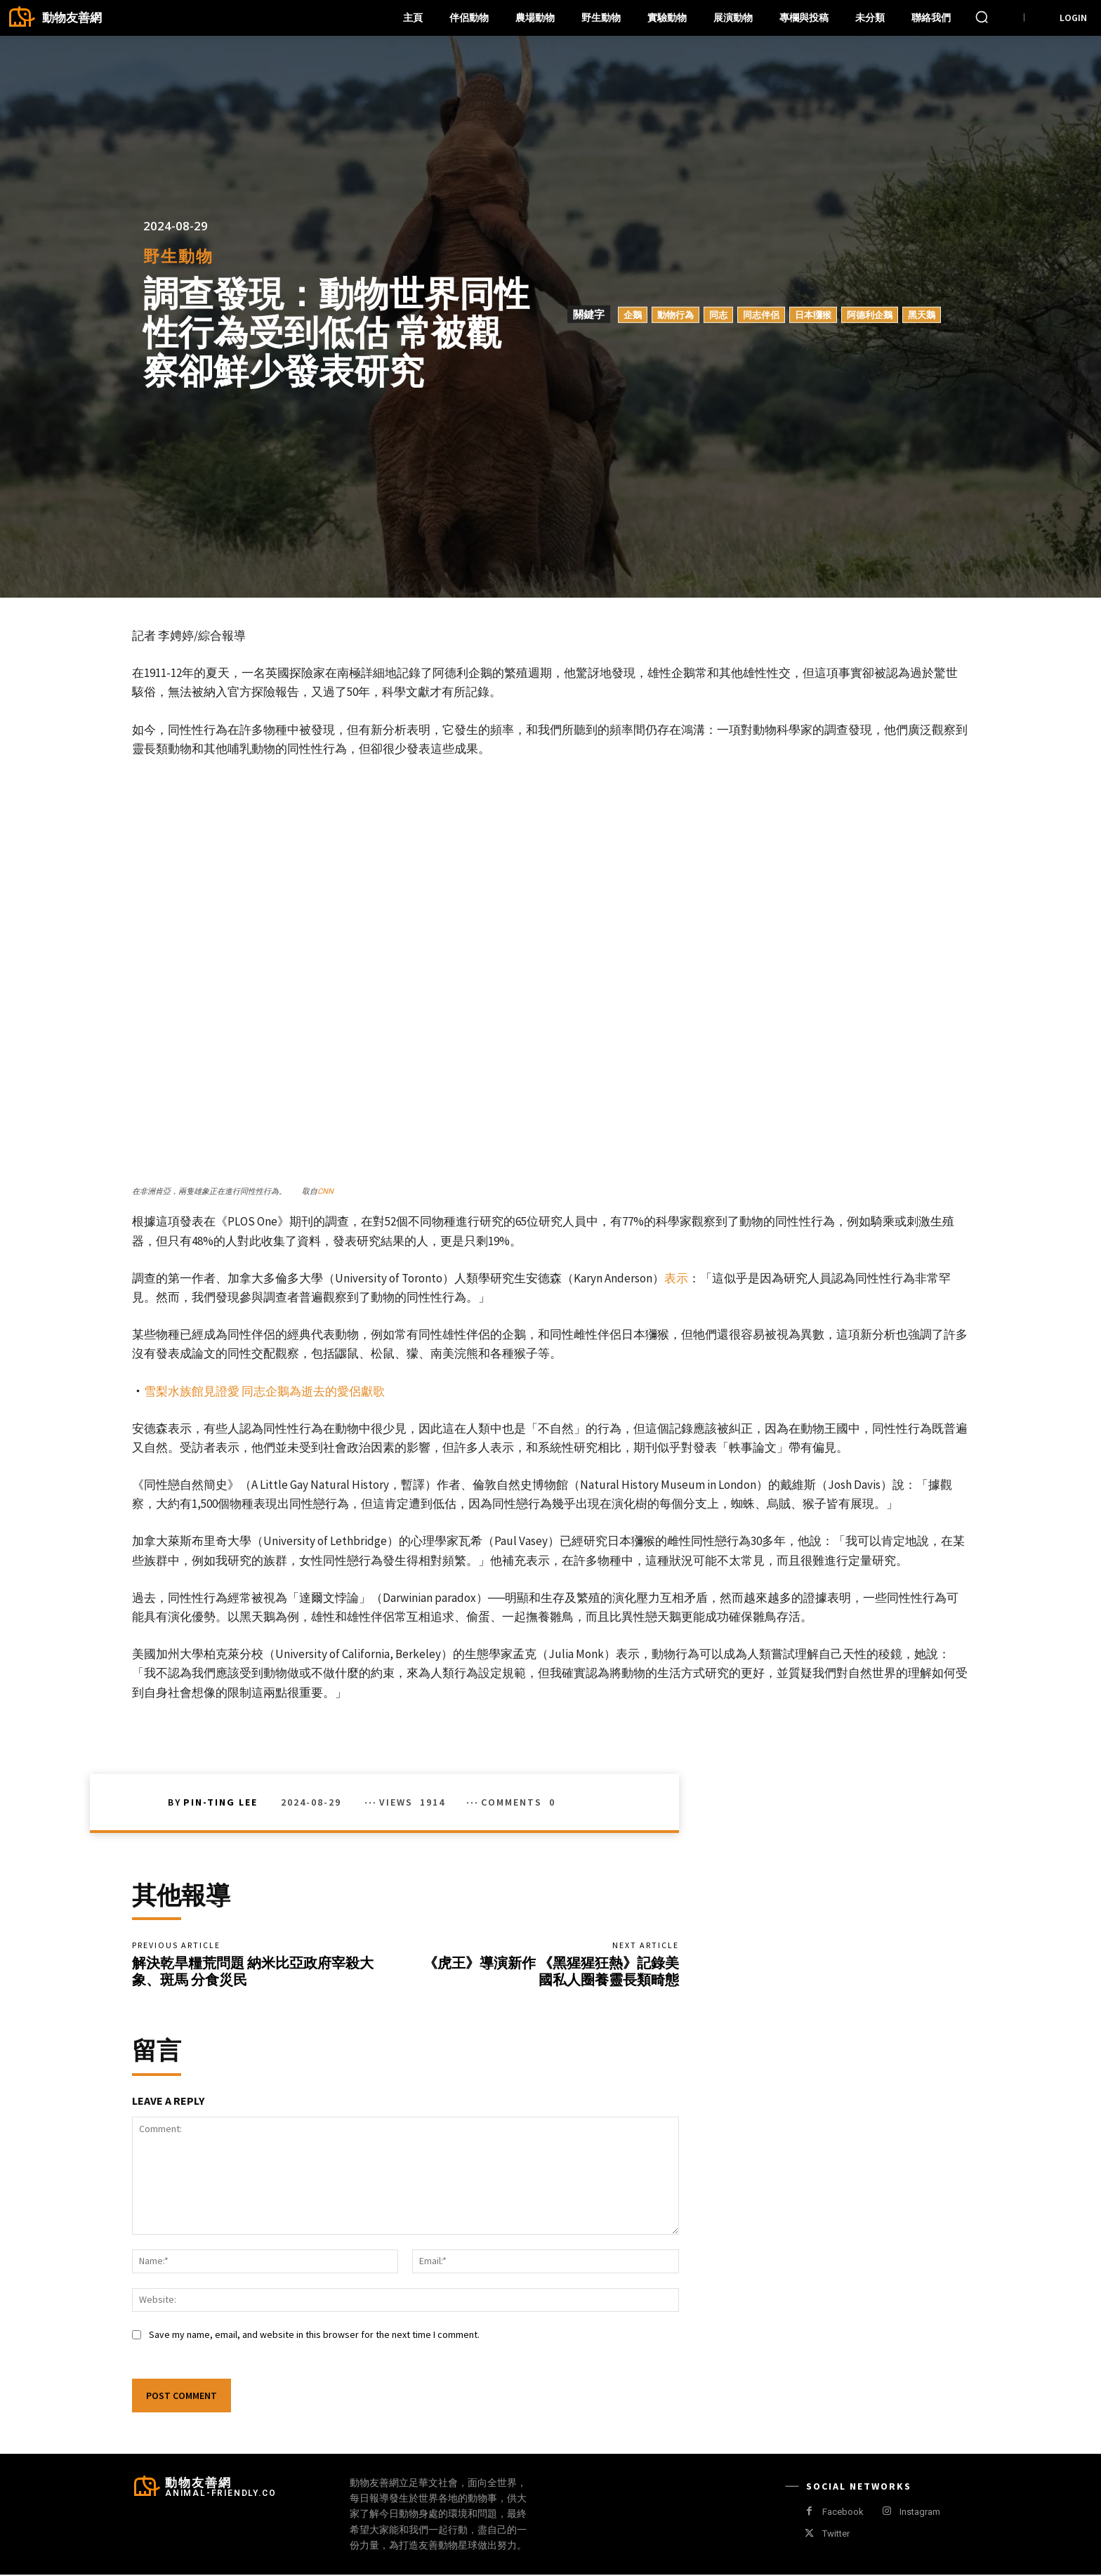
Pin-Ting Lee (220, 1802)
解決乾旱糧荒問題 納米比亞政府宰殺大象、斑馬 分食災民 (253, 1971)
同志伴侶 (761, 314)
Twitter (836, 2535)
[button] (982, 17)
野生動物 (178, 256)
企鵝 (633, 314)
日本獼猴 (813, 314)
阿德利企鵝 (869, 314)
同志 (718, 314)
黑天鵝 (921, 314)
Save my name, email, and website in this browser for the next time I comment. (314, 2335)
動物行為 (675, 314)
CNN (325, 1191)
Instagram (919, 2513)
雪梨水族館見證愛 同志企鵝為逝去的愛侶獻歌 (264, 1391)
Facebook (843, 2513)
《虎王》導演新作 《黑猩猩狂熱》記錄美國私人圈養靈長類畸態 (551, 1971)
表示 (676, 1278)
